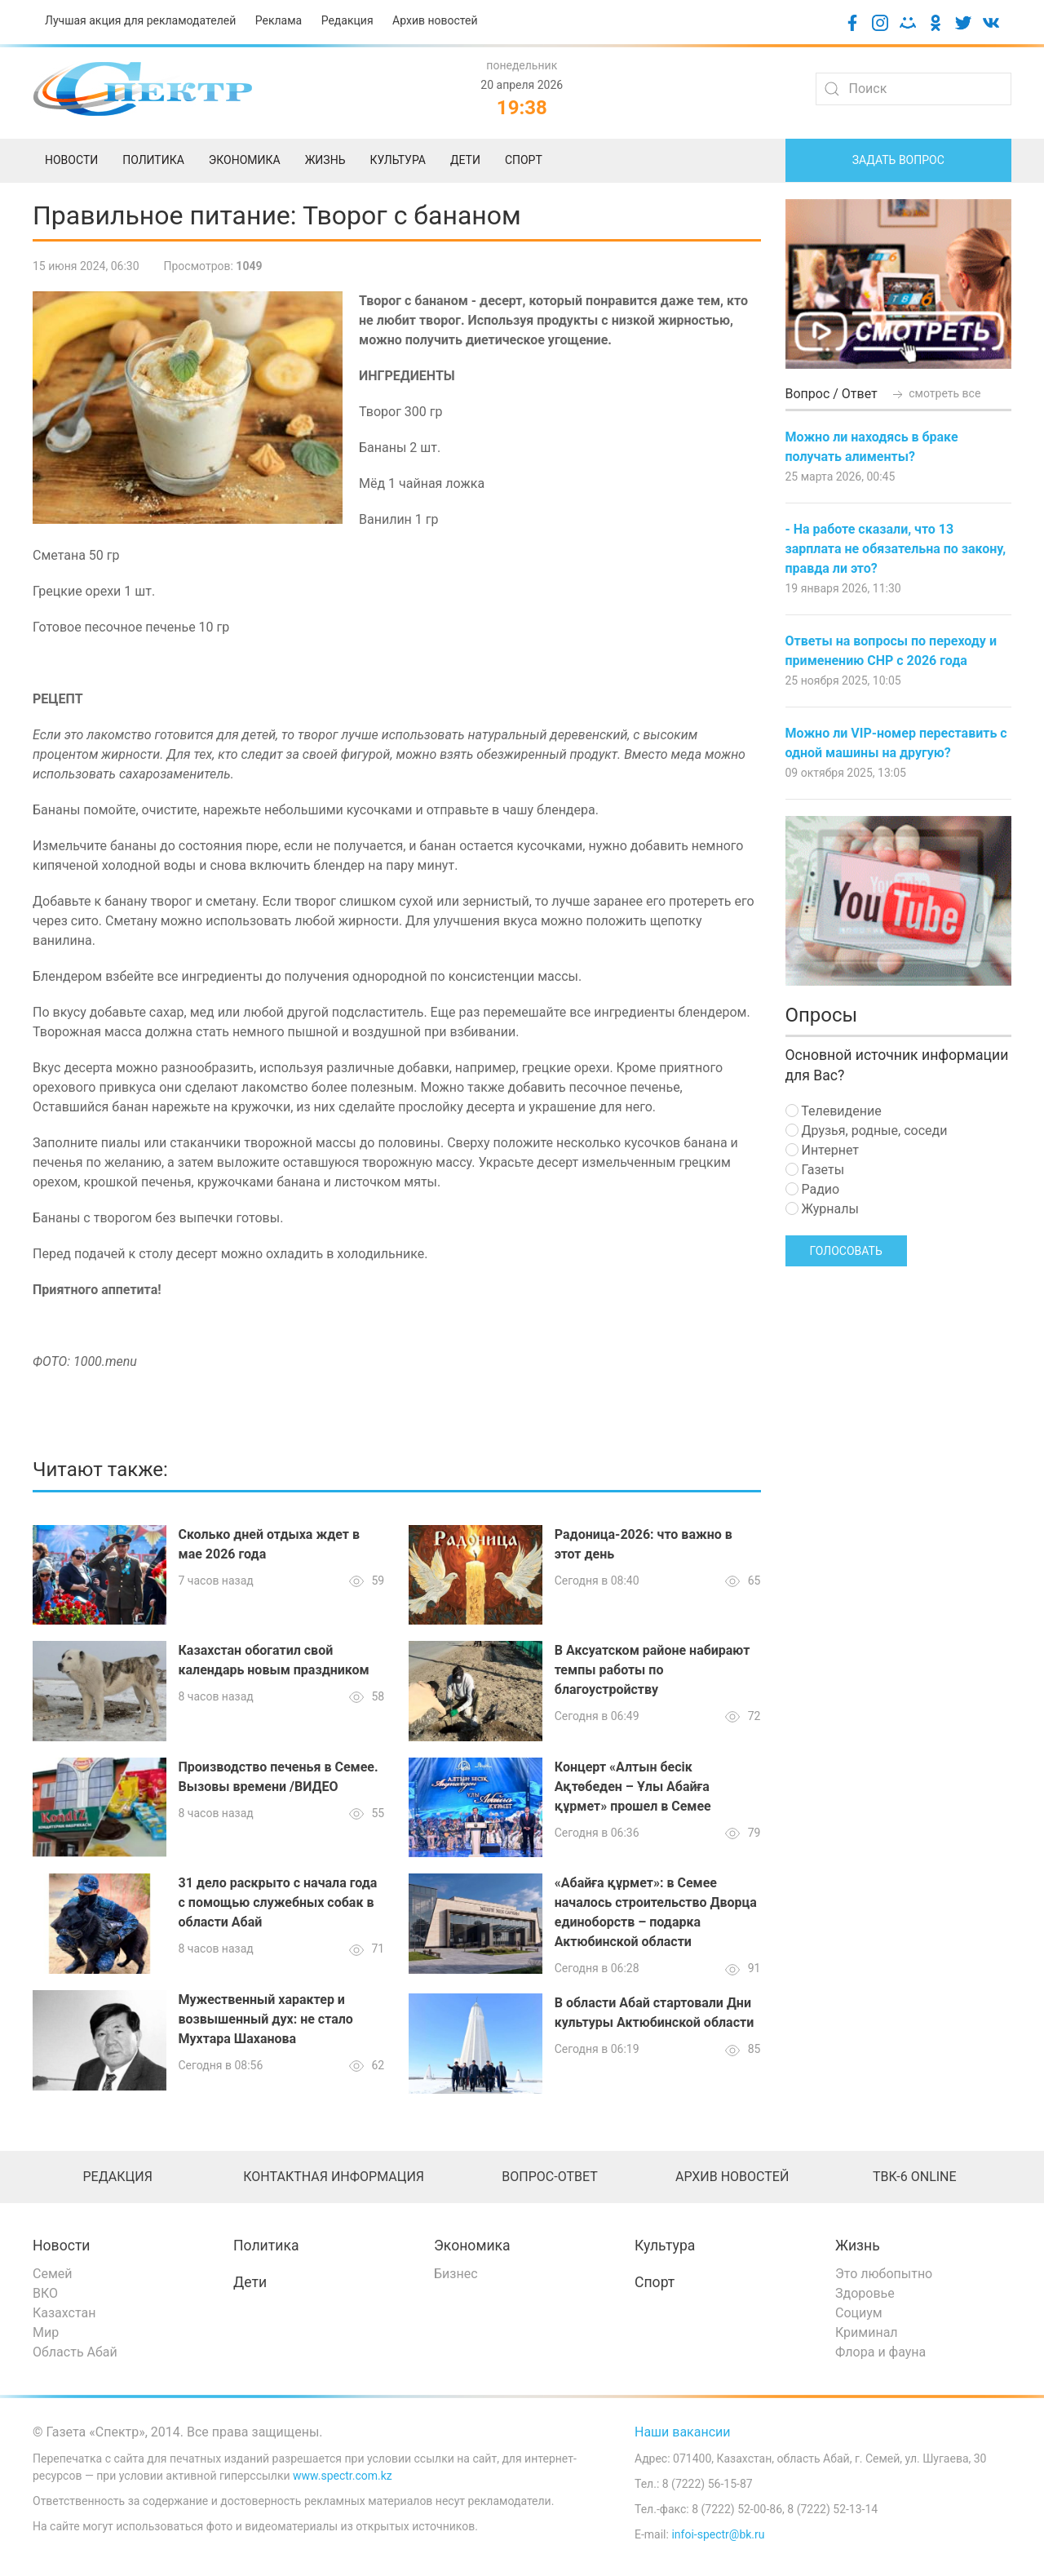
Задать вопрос (898, 159)
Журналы (822, 1209)
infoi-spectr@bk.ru (717, 2534)
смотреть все (935, 393)
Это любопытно (883, 2273)
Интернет (822, 1150)
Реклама (278, 20)
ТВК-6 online (915, 2176)
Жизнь (857, 2245)
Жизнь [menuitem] (325, 159)
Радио (812, 1189)
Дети (250, 2282)
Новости (62, 2245)
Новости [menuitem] (71, 159)
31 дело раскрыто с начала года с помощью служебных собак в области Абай (278, 1902)
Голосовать (846, 1250)
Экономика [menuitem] (245, 159)
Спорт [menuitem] (523, 159)
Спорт (655, 2282)
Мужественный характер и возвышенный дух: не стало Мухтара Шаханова (266, 2019)
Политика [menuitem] (153, 159)
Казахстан (64, 2313)
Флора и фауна (880, 2352)
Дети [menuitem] (465, 159)
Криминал (866, 2332)
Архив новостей (434, 20)
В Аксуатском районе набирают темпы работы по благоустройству (652, 1670)
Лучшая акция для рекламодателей (140, 20)
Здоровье (865, 2293)
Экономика (472, 2245)
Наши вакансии (683, 2432)
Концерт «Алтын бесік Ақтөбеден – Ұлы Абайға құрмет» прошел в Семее (633, 1786)
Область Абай (75, 2352)
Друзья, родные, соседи (866, 1130)
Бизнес (456, 2273)
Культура (665, 2245)
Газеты (815, 1169)
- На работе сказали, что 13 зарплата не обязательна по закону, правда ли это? (895, 548)
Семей (52, 2273)
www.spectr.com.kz (342, 2475)
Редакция (347, 20)
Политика (266, 2245)
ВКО (45, 2293)
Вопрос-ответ (549, 2176)
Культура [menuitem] (397, 159)
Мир (46, 2332)
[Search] (913, 89)
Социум (859, 2313)
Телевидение (833, 1111)
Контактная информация (333, 2176)
